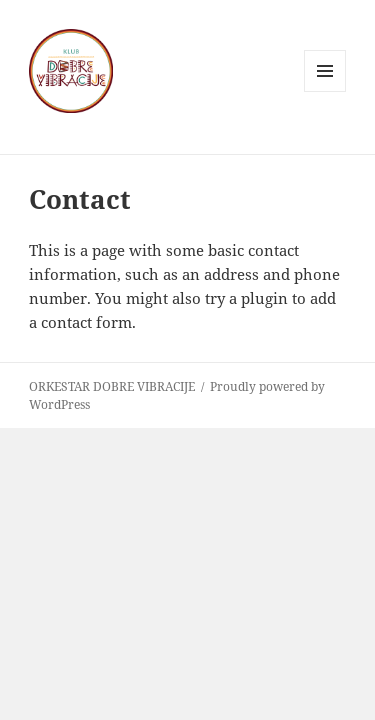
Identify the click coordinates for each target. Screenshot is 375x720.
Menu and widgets (325, 91)
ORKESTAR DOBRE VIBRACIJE (112, 386)
